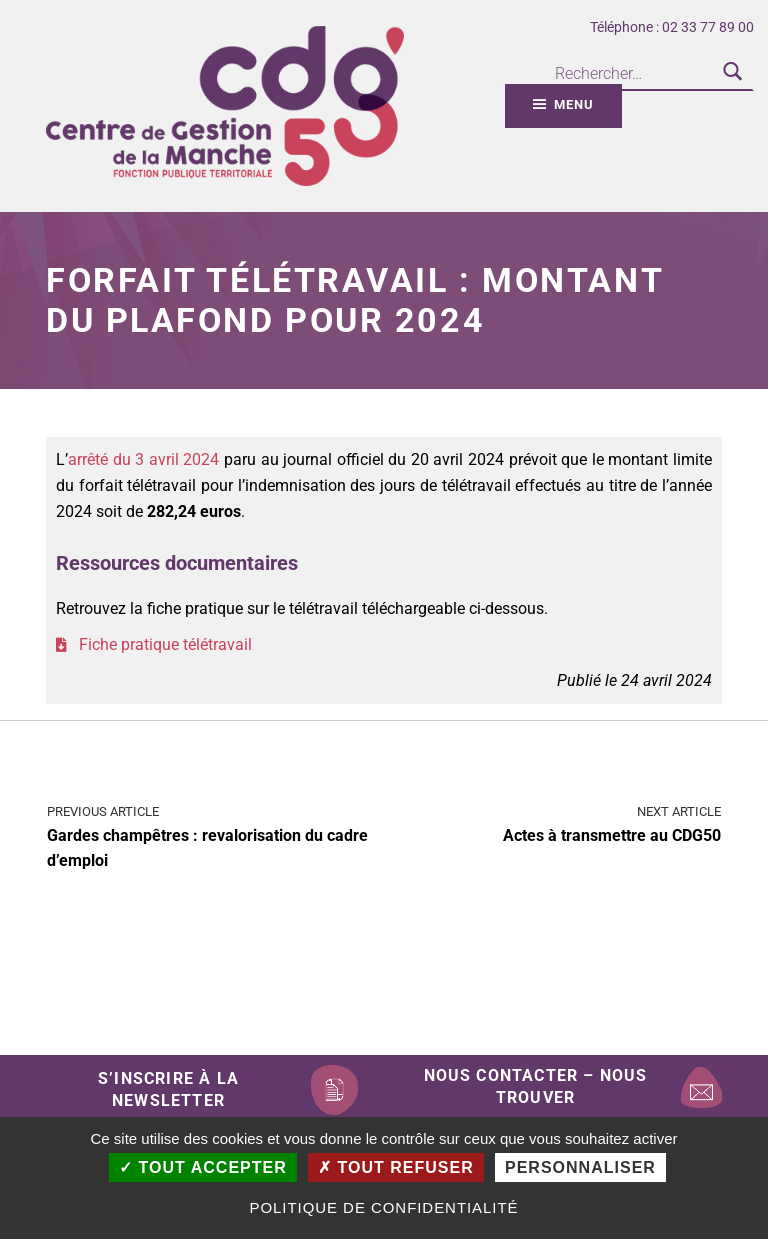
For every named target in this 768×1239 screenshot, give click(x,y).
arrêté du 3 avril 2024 (143, 459)
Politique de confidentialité (383, 1207)
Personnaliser (580, 1167)
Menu (573, 104)
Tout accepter (203, 1167)
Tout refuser (396, 1167)
